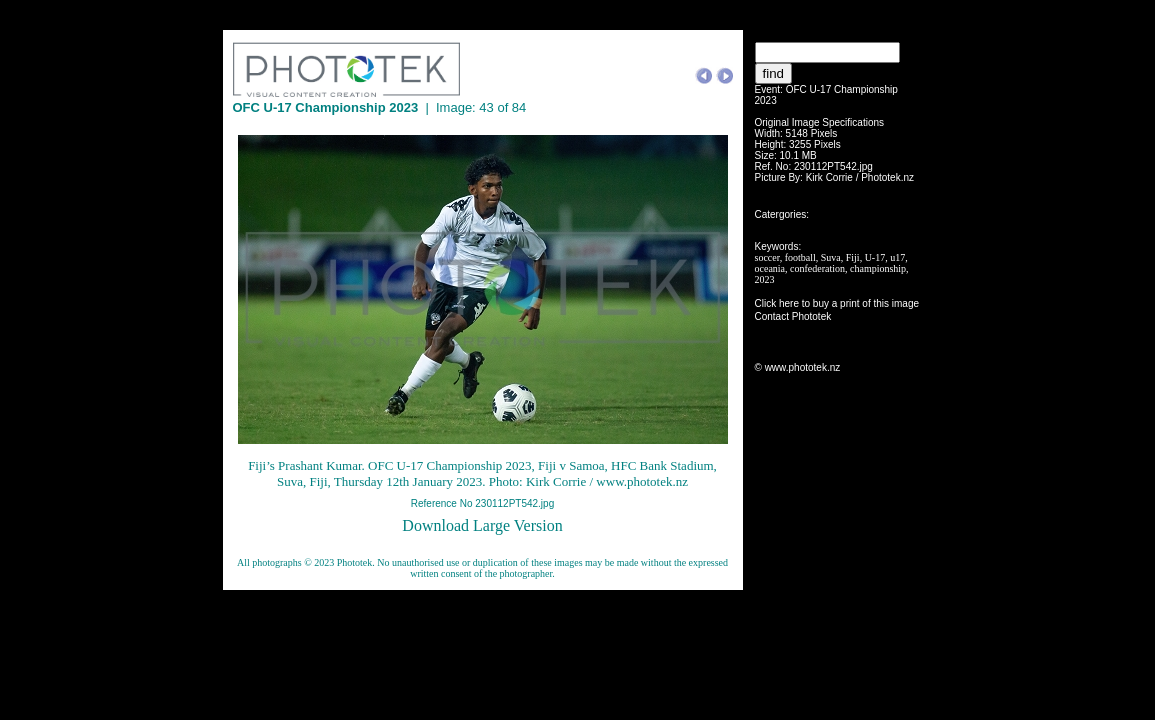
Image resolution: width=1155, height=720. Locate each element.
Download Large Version (482, 525)
